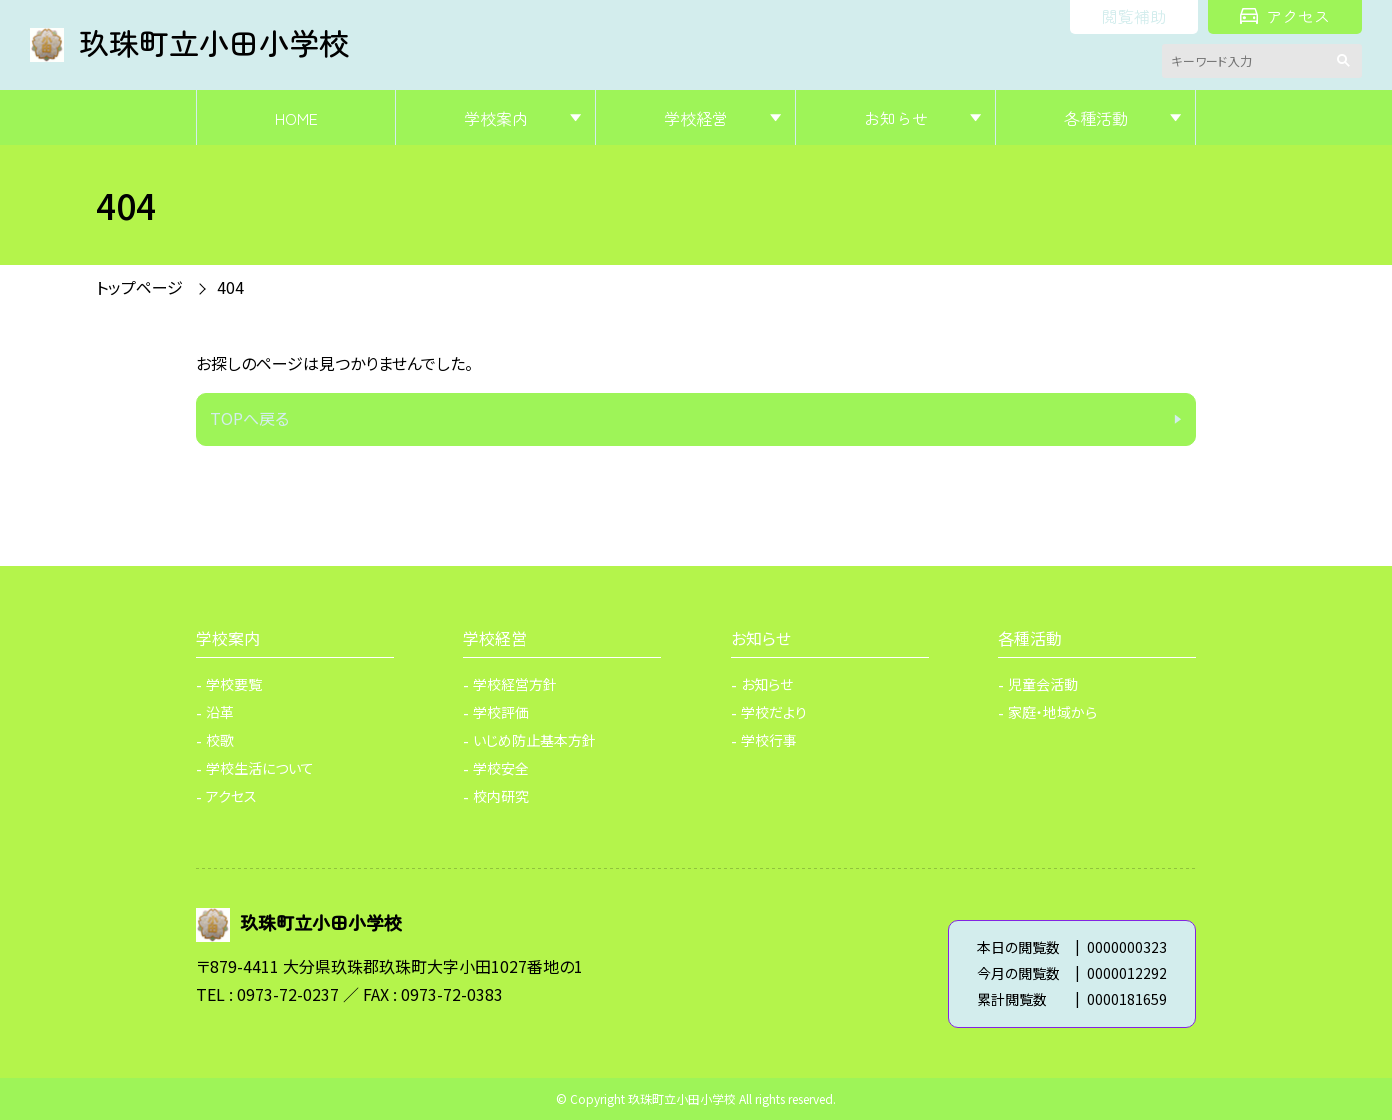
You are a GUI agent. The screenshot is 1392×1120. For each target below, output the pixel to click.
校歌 (220, 740)
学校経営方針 (515, 684)
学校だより (774, 712)
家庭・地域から (1052, 712)
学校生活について (260, 768)
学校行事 (769, 740)
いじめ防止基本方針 (534, 740)
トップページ (139, 287)
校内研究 (501, 796)
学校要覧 (234, 684)
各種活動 (1096, 118)
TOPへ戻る (249, 418)
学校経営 (696, 118)
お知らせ (896, 118)
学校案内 (496, 118)
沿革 (220, 712)
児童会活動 (1043, 684)
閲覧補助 (1134, 16)
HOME (296, 118)
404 (230, 287)
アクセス (1285, 16)
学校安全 (501, 768)
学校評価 (501, 712)
